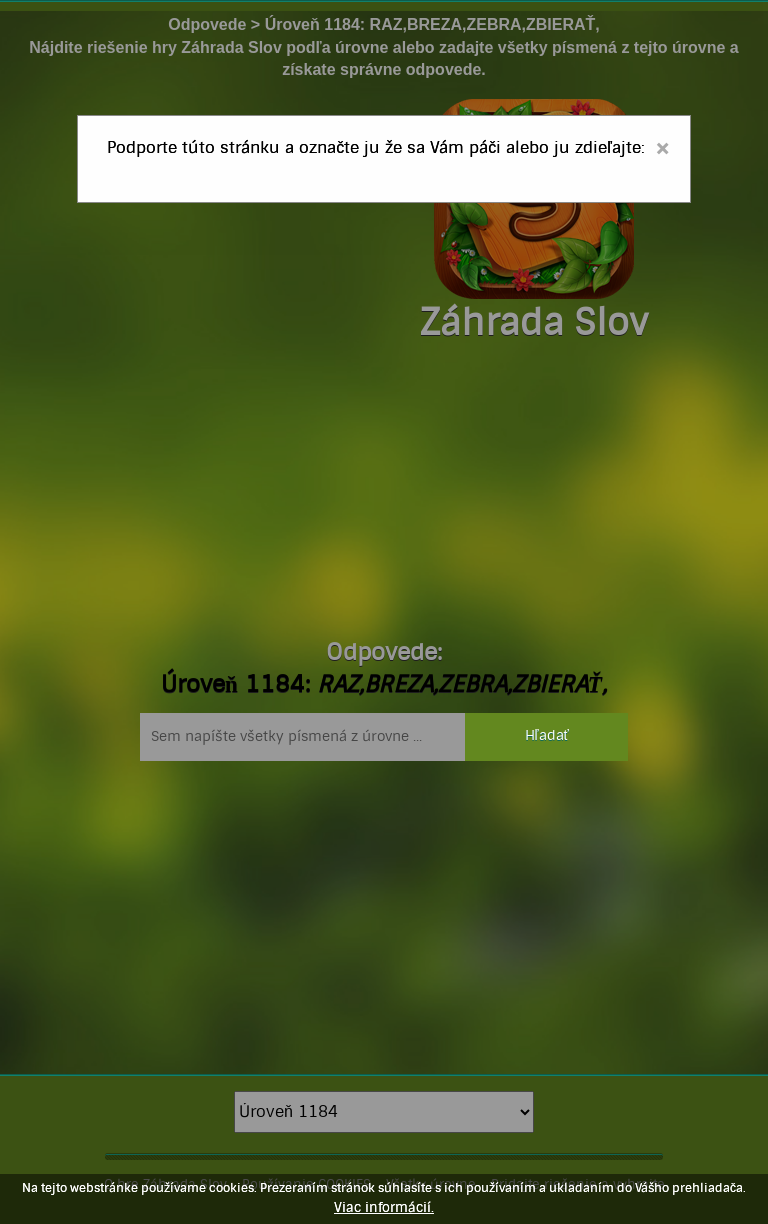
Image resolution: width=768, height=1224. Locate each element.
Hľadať (547, 736)
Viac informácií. (384, 1208)
